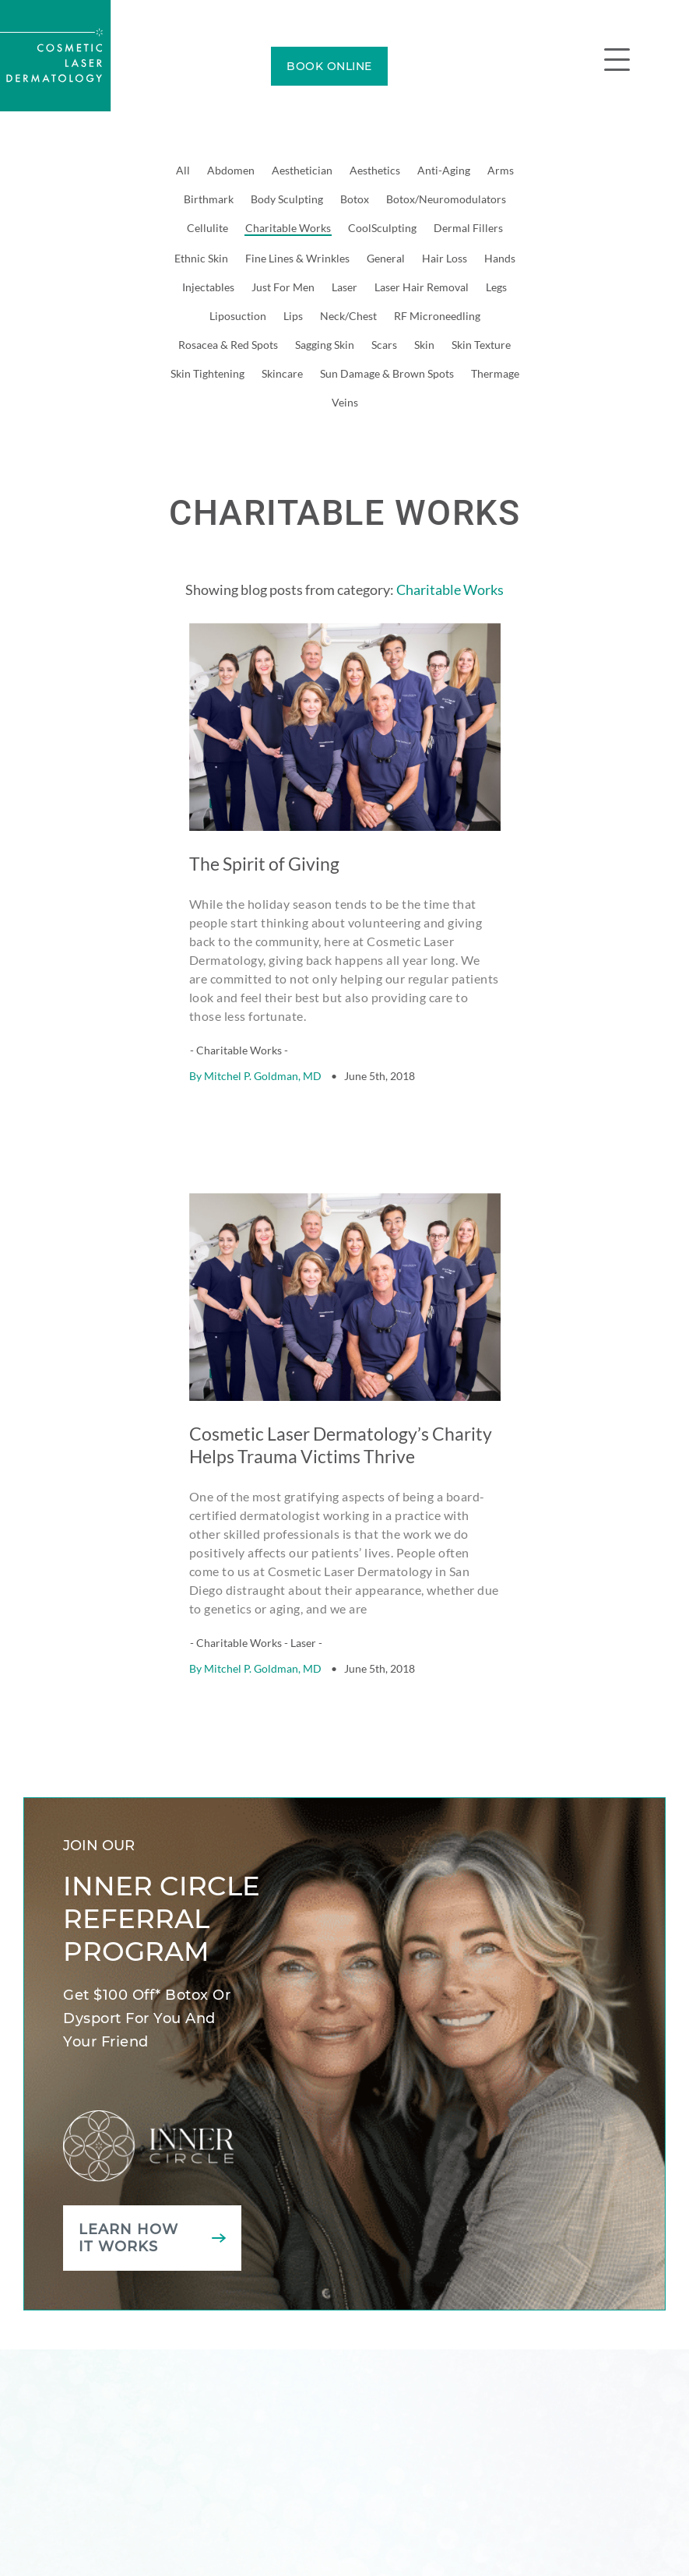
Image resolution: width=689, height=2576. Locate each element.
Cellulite (207, 227)
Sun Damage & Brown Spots (387, 373)
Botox (354, 199)
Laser (344, 287)
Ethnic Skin (201, 258)
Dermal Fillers (468, 227)
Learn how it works (128, 2197)
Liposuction (237, 315)
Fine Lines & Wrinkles (297, 258)
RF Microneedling (437, 315)
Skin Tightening (207, 373)
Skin (424, 344)
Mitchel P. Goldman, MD (263, 1055)
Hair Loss (444, 258)
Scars (384, 344)
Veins (345, 402)
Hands (499, 258)
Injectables (208, 287)
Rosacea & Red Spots (228, 344)
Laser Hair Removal (421, 287)
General (386, 258)
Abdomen (231, 170)
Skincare (282, 373)
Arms (500, 170)
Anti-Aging (443, 170)
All (183, 170)
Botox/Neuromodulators (446, 199)
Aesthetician (302, 170)
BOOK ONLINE (329, 66)
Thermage (495, 373)
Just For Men (283, 287)
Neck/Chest (348, 315)
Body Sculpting (287, 199)
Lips (293, 315)
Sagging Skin (324, 344)
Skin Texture (481, 344)
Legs (496, 287)
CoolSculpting (382, 227)
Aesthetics (375, 170)
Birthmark (209, 199)
